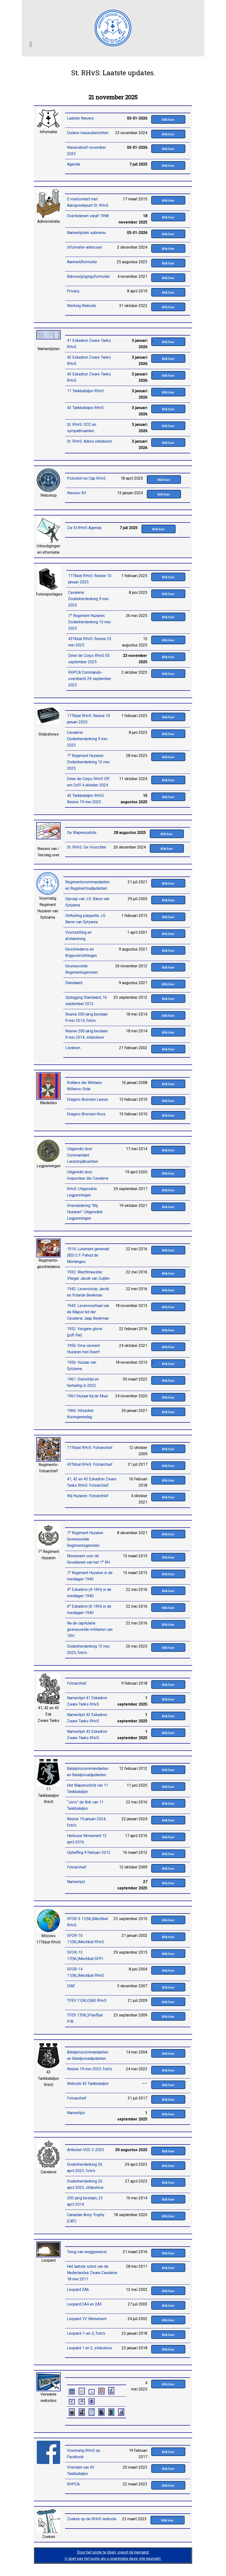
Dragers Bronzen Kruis (86, 1114)
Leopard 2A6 (78, 2289)
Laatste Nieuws (80, 118)
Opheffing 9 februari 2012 (88, 1852)
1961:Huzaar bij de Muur (87, 1396)
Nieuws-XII (76, 493)
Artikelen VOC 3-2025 (85, 2149)
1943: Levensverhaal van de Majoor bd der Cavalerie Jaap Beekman (88, 1312)
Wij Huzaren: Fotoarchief (87, 1495)
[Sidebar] (31, 44)
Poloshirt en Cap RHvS (86, 478)
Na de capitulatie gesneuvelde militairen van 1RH (90, 1629)
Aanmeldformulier (82, 262)
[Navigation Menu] (196, 44)
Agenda (73, 164)
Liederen (72, 1047)
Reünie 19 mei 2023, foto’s (89, 2069)
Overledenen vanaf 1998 (88, 216)
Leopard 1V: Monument (86, 2318)
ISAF (71, 1986)
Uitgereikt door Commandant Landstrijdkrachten (82, 1155)
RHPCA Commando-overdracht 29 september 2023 (89, 678)
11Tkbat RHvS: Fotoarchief (90, 1447)
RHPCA (73, 2484)
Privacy (73, 291)
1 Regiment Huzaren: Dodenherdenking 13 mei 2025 (89, 622)
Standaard (73, 982)
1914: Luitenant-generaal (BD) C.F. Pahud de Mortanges (88, 1255)
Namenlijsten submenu (86, 232)
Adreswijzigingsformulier (88, 276)
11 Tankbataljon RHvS (85, 391)
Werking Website (81, 305)
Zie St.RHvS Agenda (84, 527)
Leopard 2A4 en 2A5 (84, 2304)
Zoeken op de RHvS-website (91, 2519)
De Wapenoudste (81, 832)
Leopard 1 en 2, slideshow (89, 2348)
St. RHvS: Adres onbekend (89, 441)
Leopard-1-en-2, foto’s (86, 2333)
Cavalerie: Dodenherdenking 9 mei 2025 (88, 598)
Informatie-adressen (84, 247)
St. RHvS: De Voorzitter (86, 847)
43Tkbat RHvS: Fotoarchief (90, 1464)
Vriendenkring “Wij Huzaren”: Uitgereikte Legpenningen (85, 1212)
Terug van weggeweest (87, 2251)
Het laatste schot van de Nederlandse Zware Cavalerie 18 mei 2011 (92, 2272)
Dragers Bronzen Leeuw (87, 1099)
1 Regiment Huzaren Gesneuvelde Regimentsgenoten (85, 1539)
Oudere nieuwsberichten (87, 133)
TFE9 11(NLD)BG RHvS (86, 2000)
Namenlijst (76, 1881)
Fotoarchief (76, 1683)
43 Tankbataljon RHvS (85, 407)
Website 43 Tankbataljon (88, 2083)
